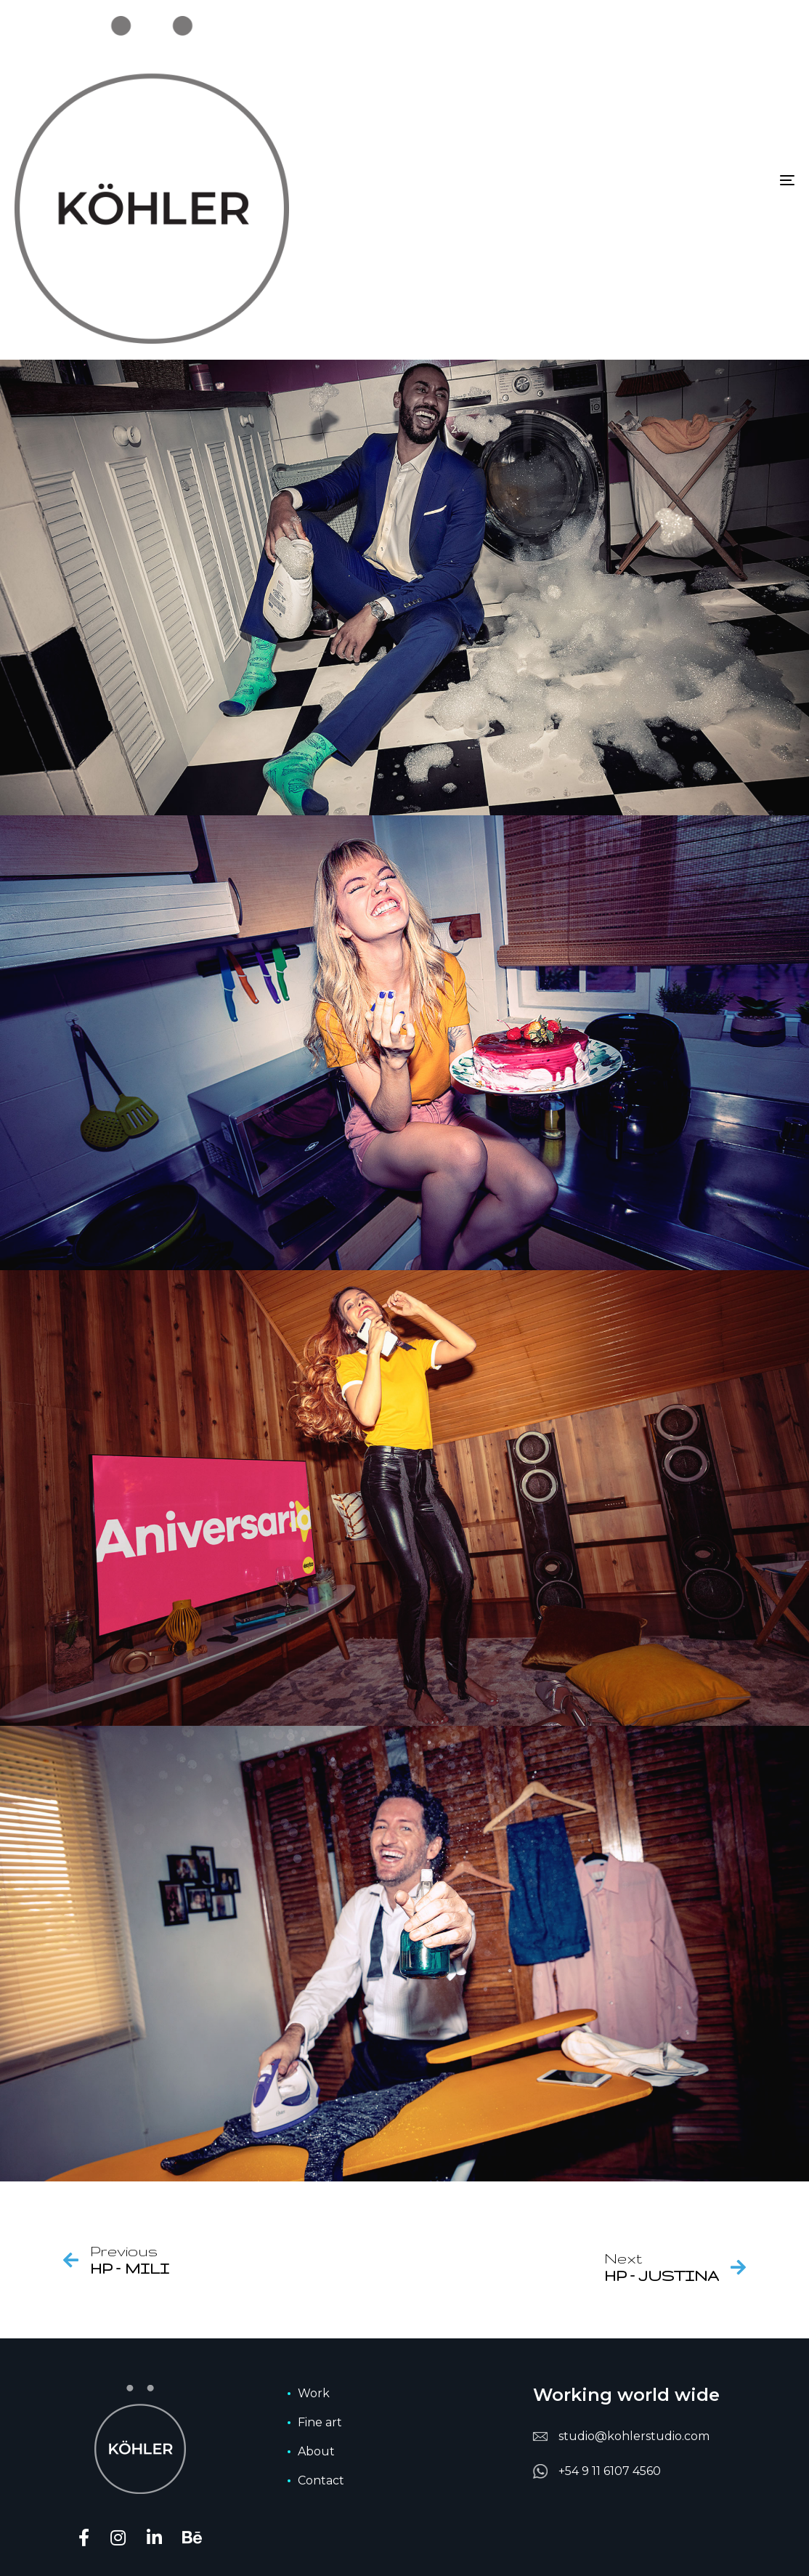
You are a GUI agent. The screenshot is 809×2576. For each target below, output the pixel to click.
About (316, 2451)
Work (314, 2393)
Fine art (320, 2422)
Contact (321, 2480)
